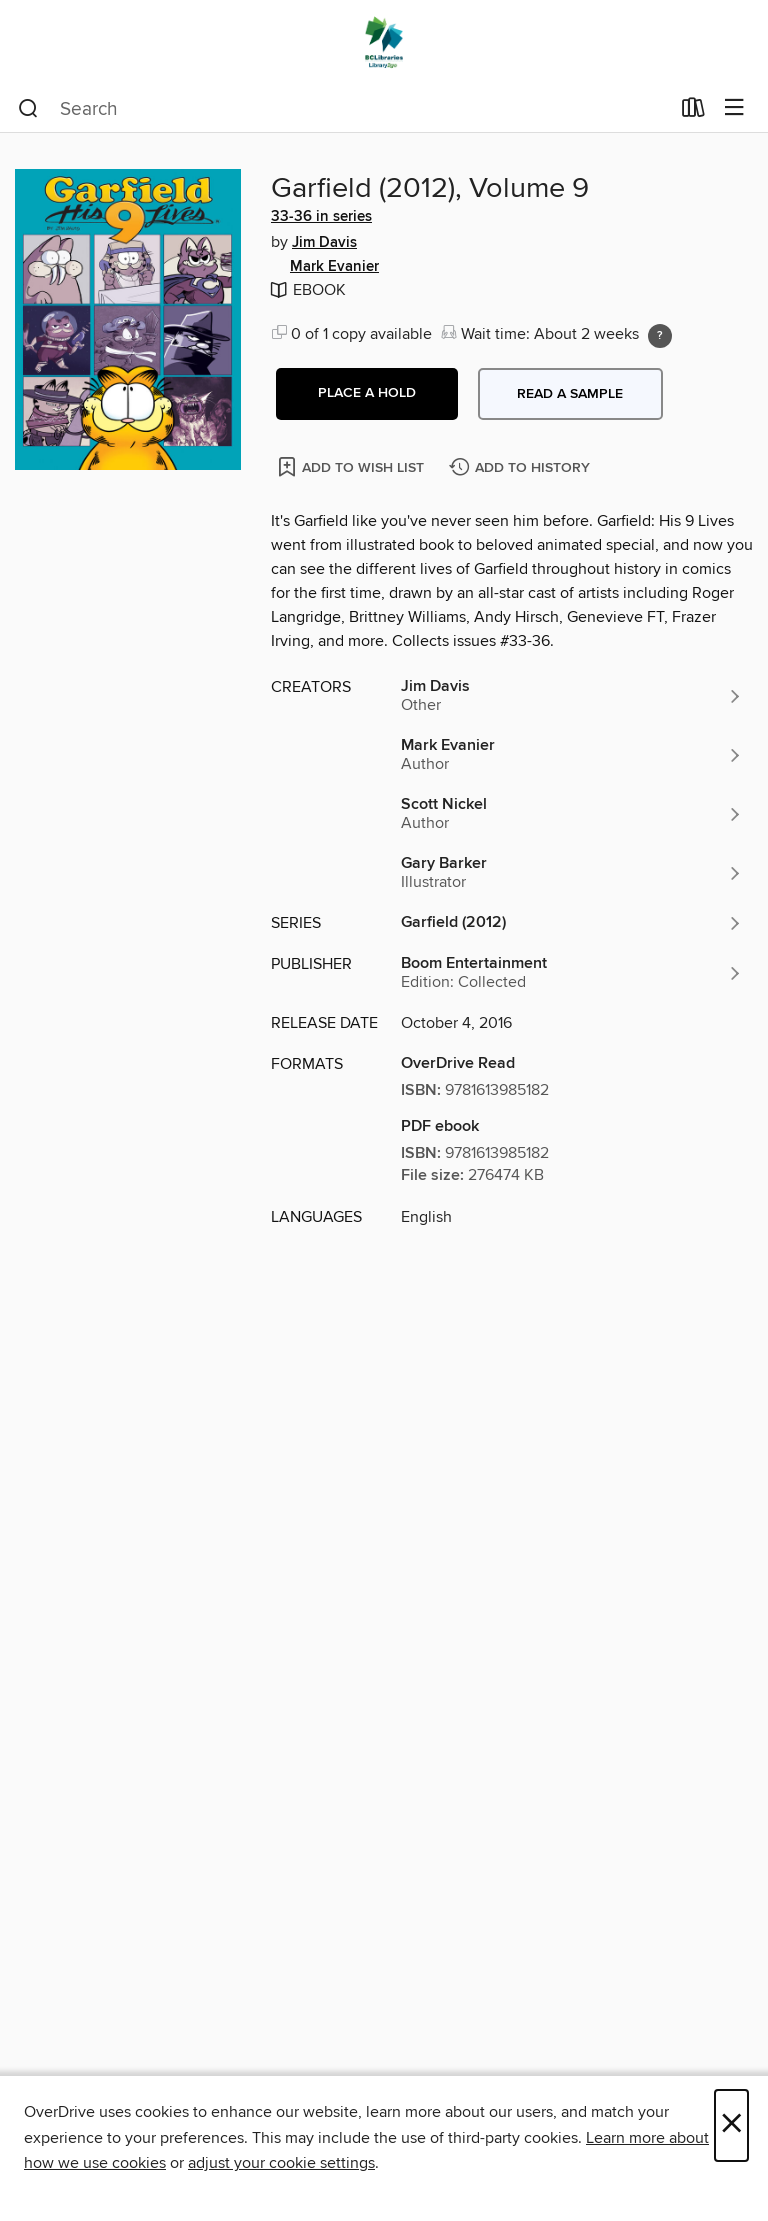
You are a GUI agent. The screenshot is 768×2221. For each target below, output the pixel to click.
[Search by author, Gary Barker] (572, 873)
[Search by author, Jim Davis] (572, 696)
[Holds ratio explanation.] (660, 336)
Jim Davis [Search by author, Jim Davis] (324, 243)
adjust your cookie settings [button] (281, 2163)
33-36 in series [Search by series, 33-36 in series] (321, 217)
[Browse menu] (734, 108)
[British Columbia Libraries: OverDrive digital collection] (384, 42)
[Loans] (693, 112)
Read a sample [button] (570, 394)
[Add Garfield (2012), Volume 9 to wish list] (352, 466)
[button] (367, 394)
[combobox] (343, 109)
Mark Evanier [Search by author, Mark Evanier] (334, 267)
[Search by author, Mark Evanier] (572, 755)
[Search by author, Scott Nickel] (572, 814)
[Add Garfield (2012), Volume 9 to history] (522, 468)
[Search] (28, 109)
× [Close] (731, 2125)
